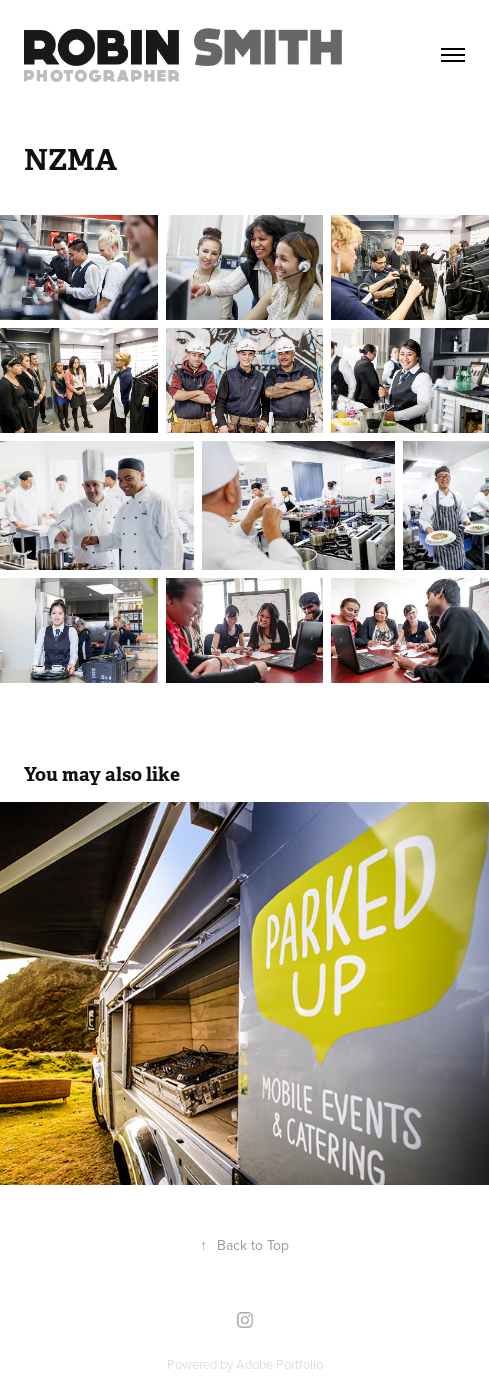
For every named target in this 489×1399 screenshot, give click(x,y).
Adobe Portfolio (279, 1364)
